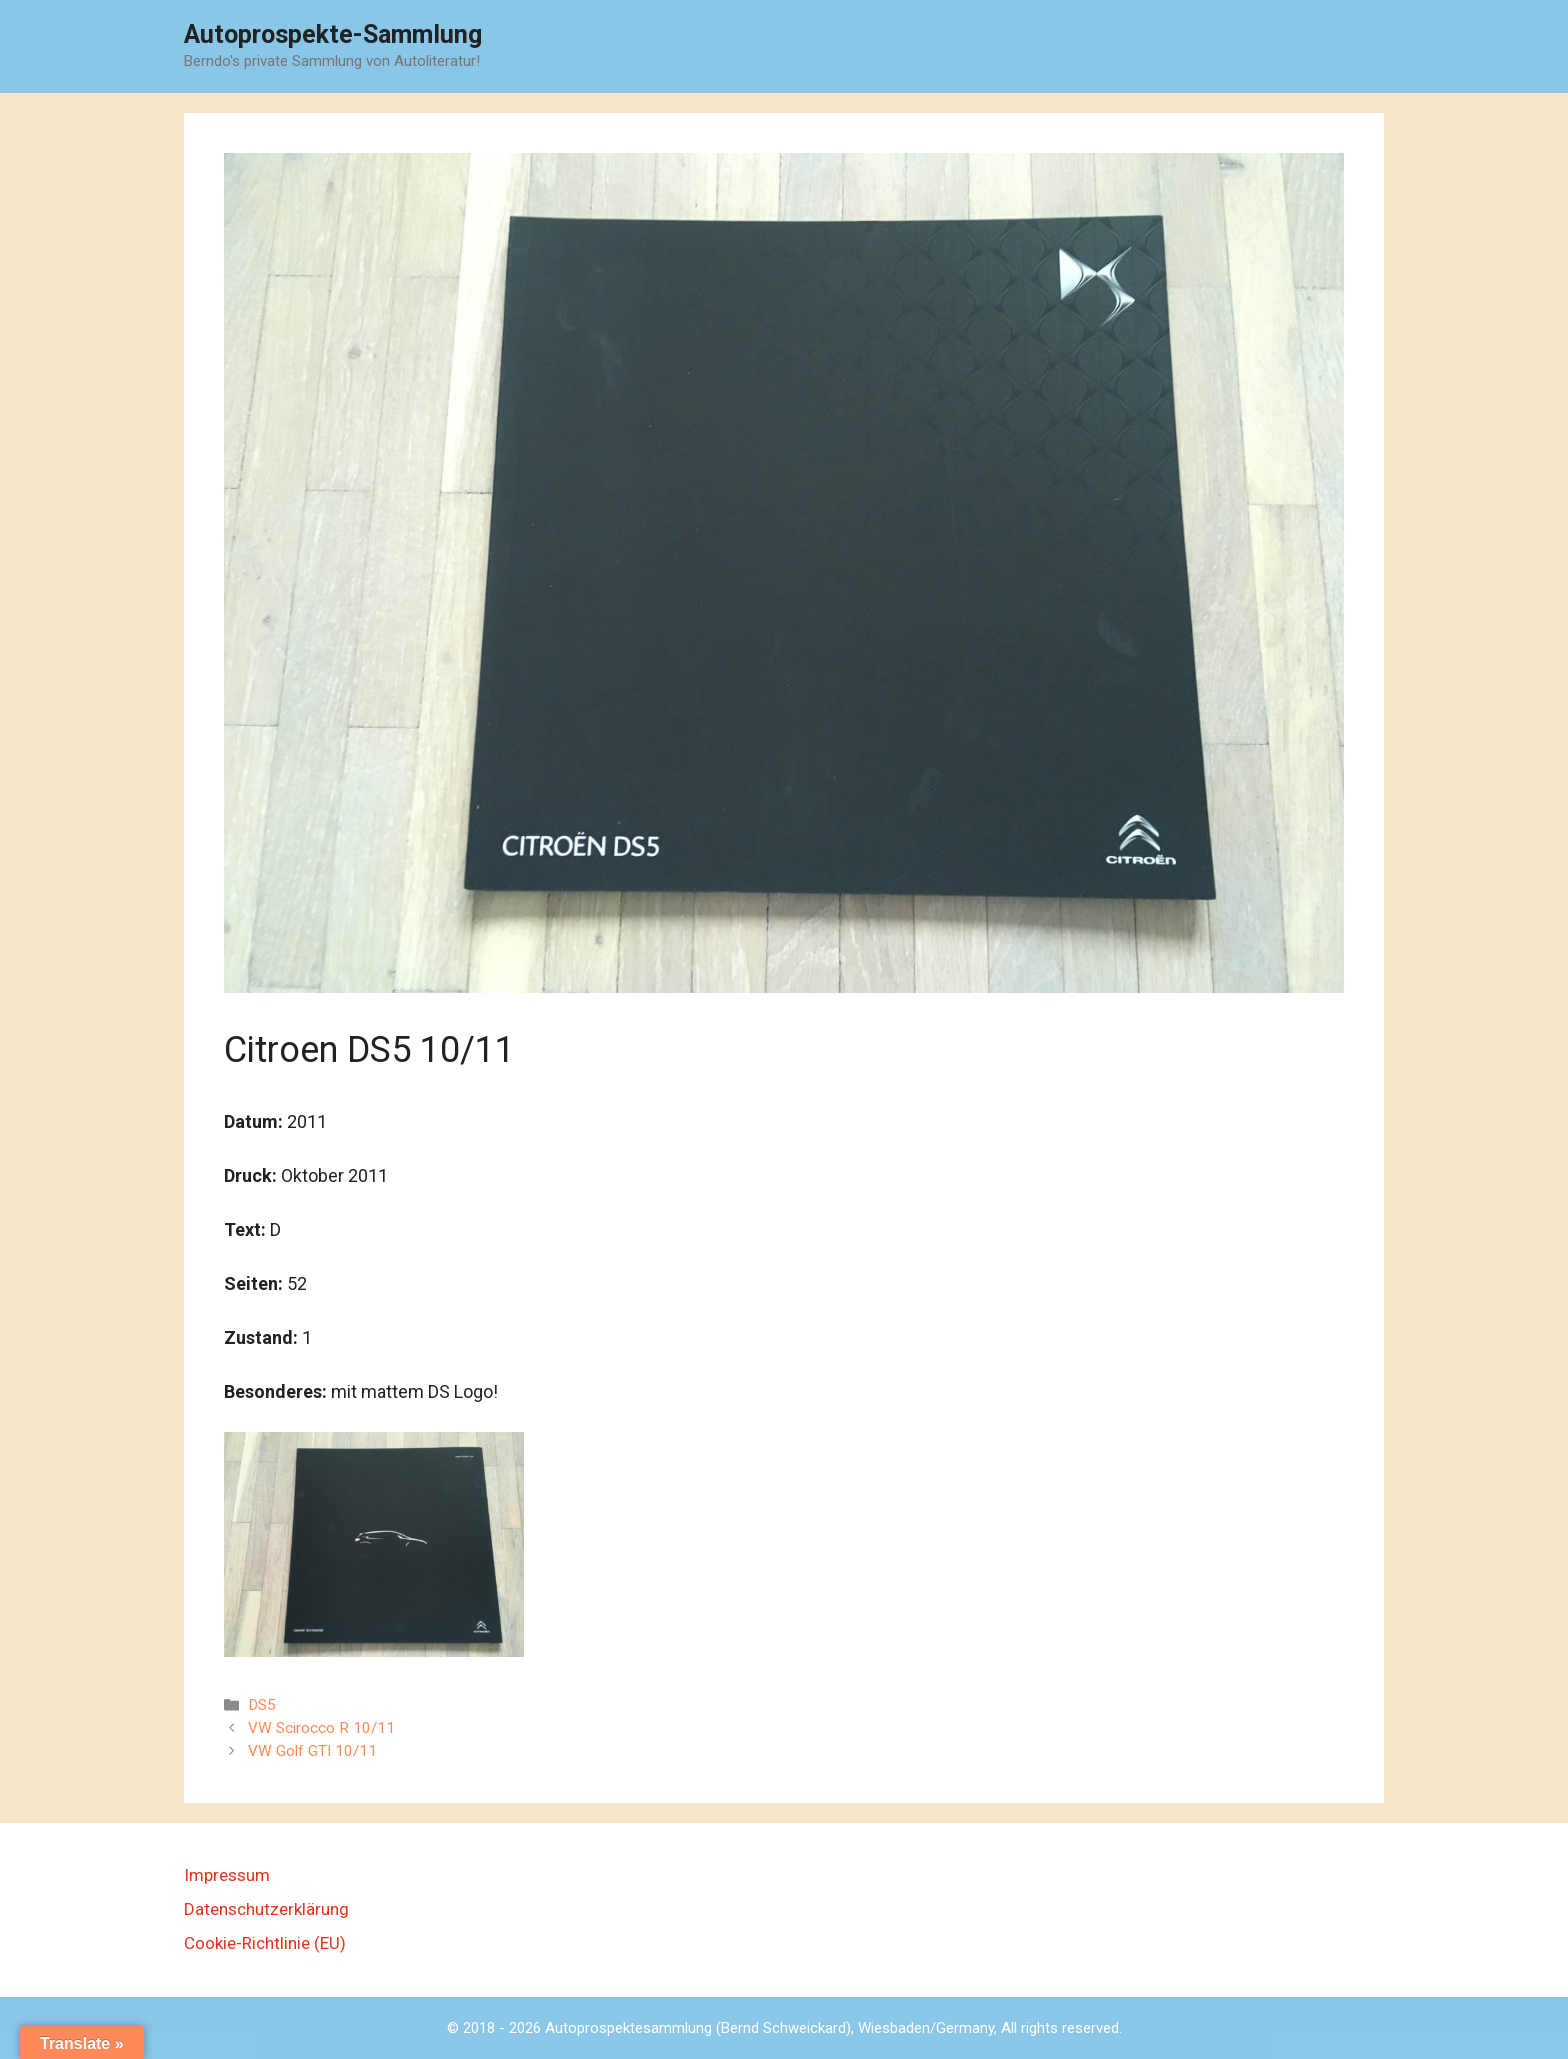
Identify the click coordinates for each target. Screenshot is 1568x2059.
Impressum (227, 1875)
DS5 (262, 1705)
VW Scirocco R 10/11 (321, 1728)
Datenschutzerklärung (266, 1909)
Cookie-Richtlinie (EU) (265, 1943)
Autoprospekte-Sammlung (333, 34)
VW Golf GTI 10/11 (312, 1751)
